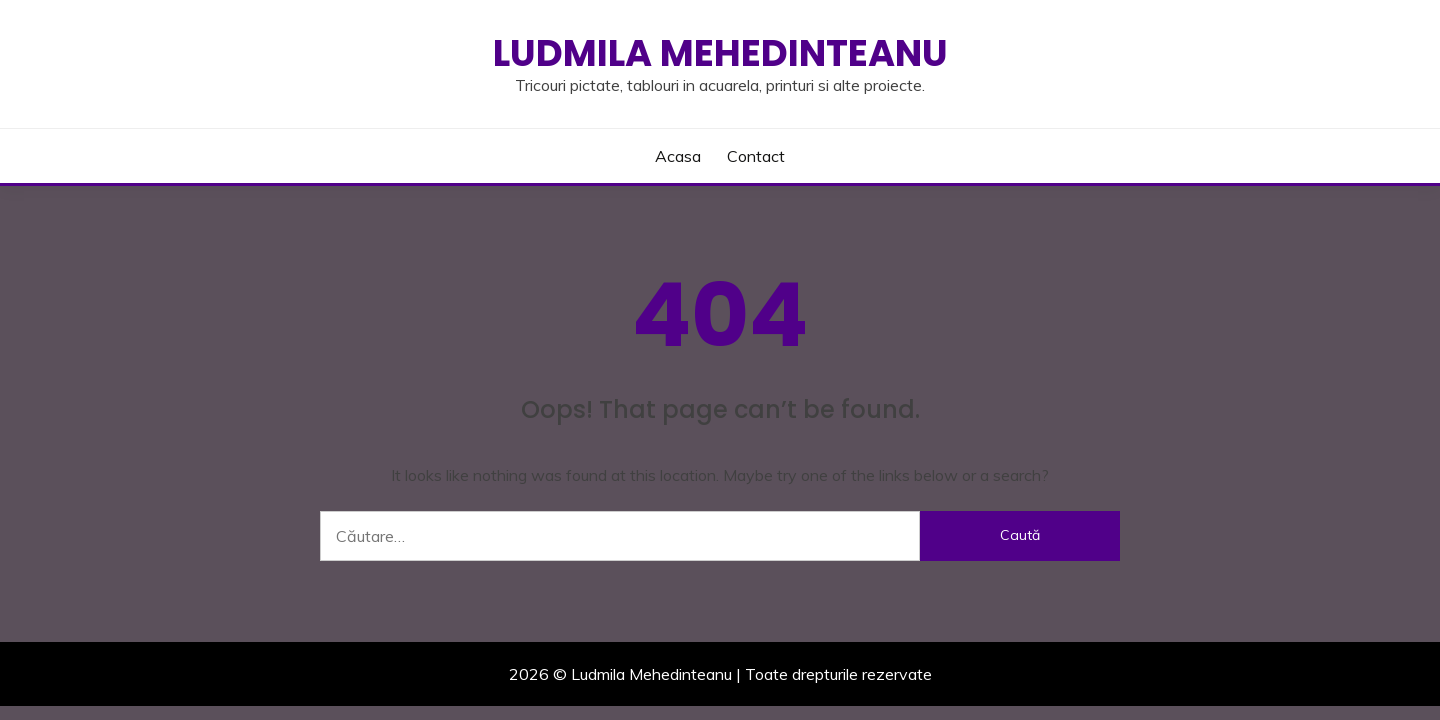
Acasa (678, 156)
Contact (756, 156)
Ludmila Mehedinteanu (720, 53)
